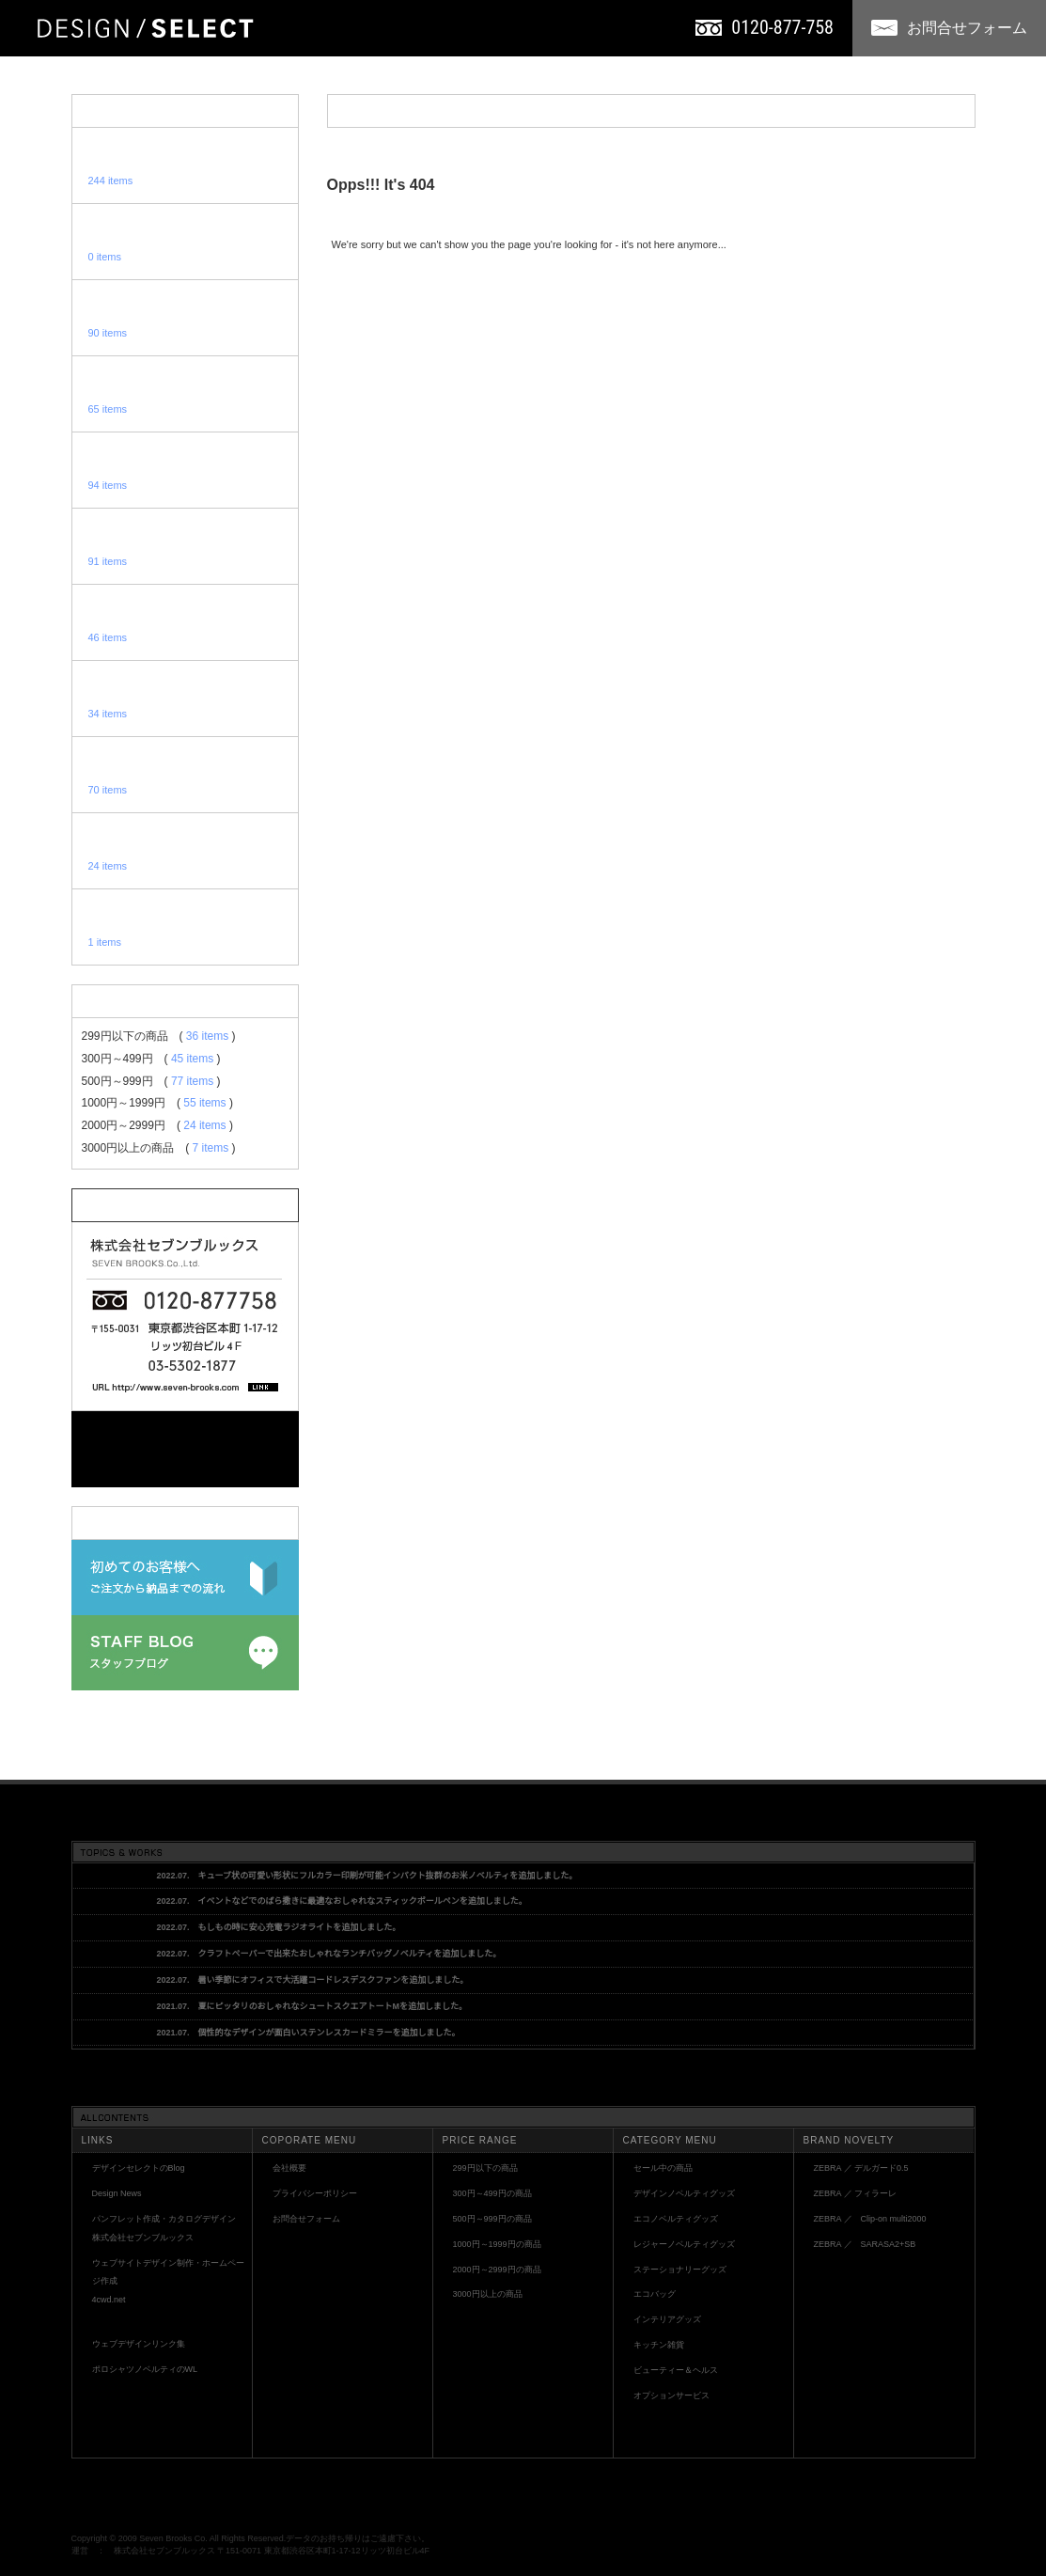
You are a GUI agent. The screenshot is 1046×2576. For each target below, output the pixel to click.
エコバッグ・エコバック (185, 622)
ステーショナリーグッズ (679, 2269)
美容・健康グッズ (185, 850)
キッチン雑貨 (658, 2344)
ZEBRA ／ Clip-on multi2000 (870, 2218)
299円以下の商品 (485, 2168)
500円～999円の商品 (492, 2218)
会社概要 (289, 2168)
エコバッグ (654, 2294)
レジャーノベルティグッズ (185, 470)
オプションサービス (185, 927)
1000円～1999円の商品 (497, 2244)
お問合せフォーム (949, 28)
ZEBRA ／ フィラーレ (856, 2193)
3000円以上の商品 (488, 2294)
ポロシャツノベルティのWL (145, 2369)
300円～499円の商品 (492, 2193)
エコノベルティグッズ (675, 2218)
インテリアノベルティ (185, 698)
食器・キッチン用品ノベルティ (185, 774)
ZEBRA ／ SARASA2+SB (865, 2244)
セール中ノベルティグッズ (185, 241)
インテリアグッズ (667, 2319)
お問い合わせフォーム (185, 1448)
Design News (117, 2193)
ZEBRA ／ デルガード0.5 (861, 2168)
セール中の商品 (663, 2168)
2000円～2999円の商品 (497, 2269)
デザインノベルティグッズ (185, 317)
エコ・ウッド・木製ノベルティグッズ (185, 394)
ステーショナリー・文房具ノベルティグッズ (185, 546)
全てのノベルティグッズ (185, 165)
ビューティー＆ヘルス (675, 2370)
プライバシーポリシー (315, 2193)
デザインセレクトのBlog (138, 2168)
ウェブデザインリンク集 (138, 2343)
